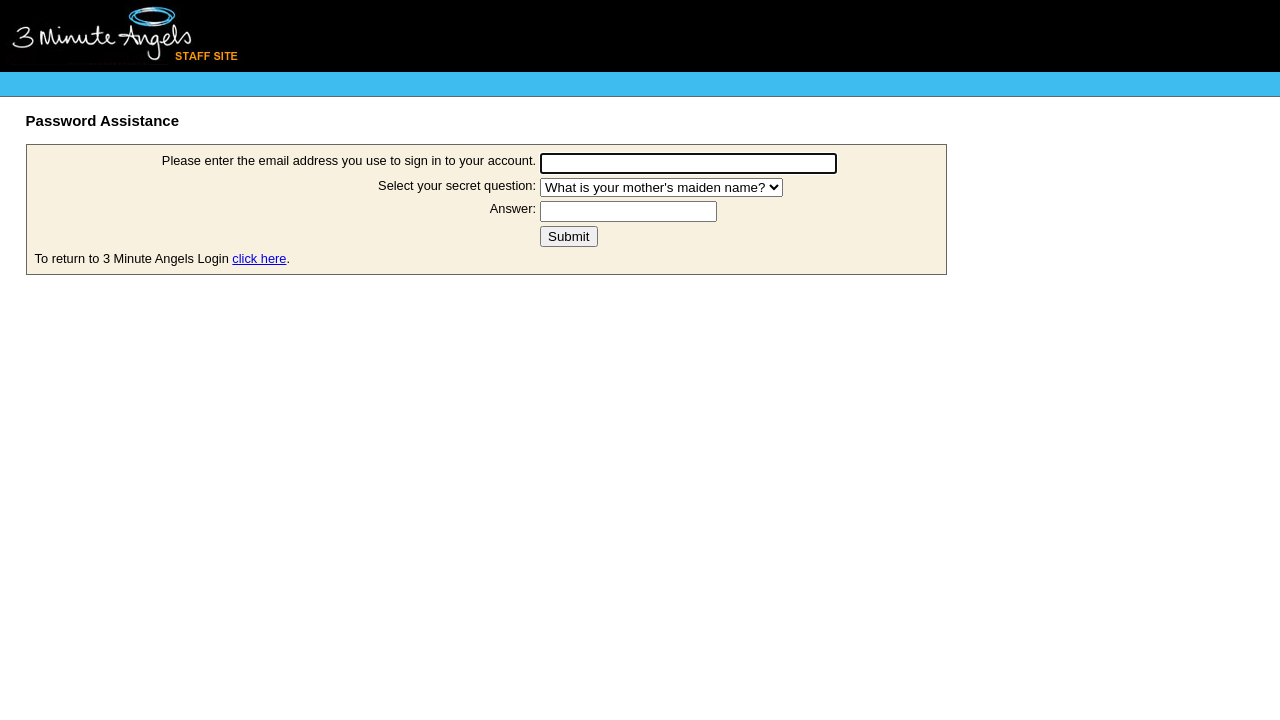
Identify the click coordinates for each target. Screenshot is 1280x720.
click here (259, 258)
